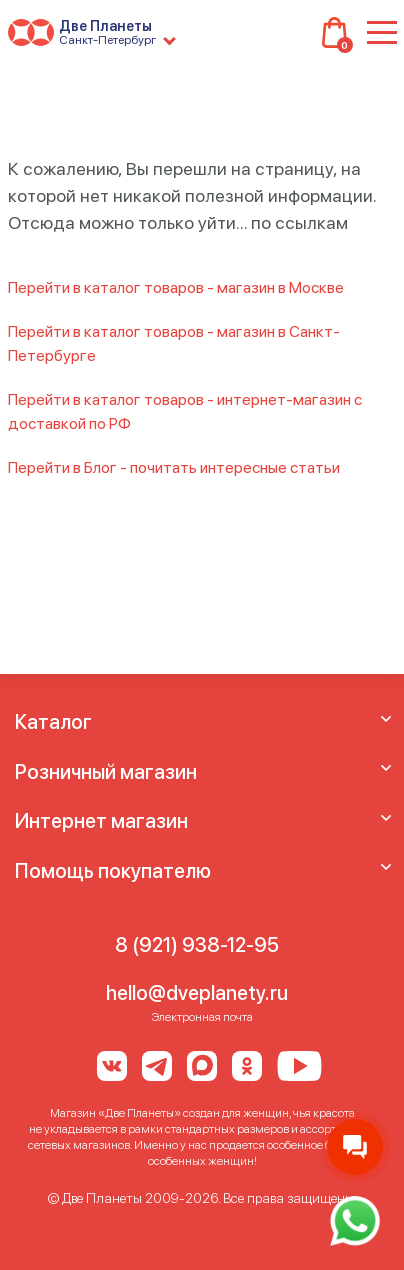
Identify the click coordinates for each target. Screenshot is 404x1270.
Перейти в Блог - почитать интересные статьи (174, 467)
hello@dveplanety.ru (197, 993)
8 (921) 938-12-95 (197, 945)
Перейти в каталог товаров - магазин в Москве (176, 287)
